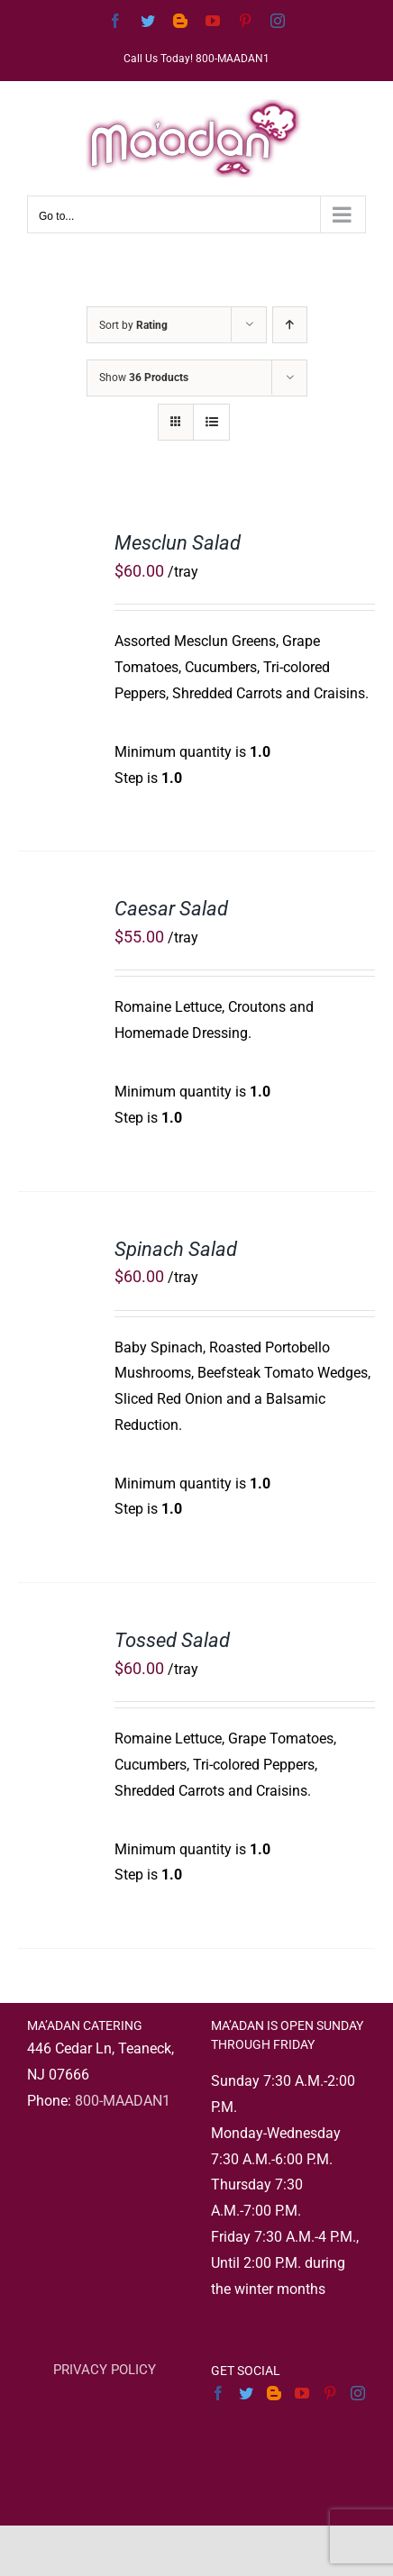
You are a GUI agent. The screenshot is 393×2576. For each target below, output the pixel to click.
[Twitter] (246, 2393)
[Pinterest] (330, 2393)
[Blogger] (274, 2393)
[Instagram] (358, 2393)
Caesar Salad (171, 908)
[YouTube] (302, 2393)
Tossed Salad (172, 1640)
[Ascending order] (289, 324)
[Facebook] (218, 2393)
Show (143, 377)
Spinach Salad (175, 1249)
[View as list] (211, 422)
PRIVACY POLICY (104, 2370)
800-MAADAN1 (122, 2100)
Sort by (133, 325)
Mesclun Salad (177, 543)
